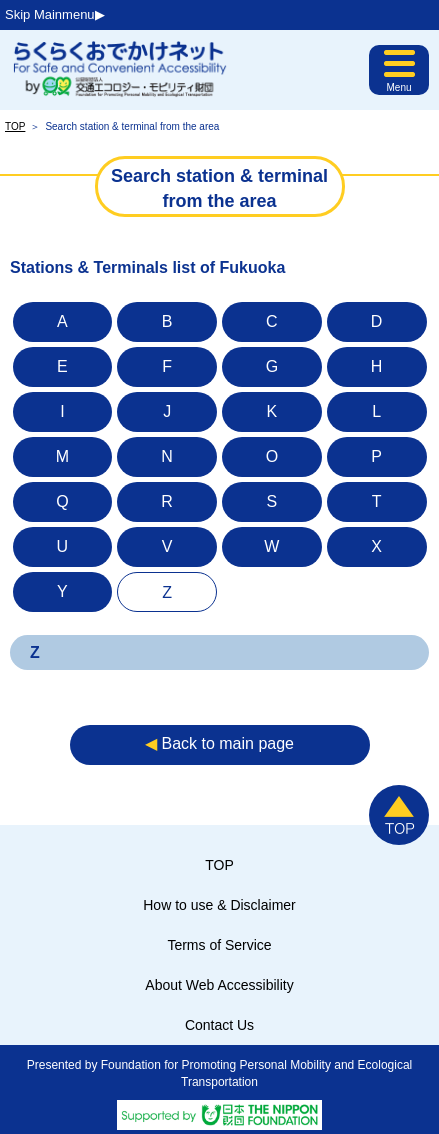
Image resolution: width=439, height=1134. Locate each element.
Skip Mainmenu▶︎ (55, 14)
